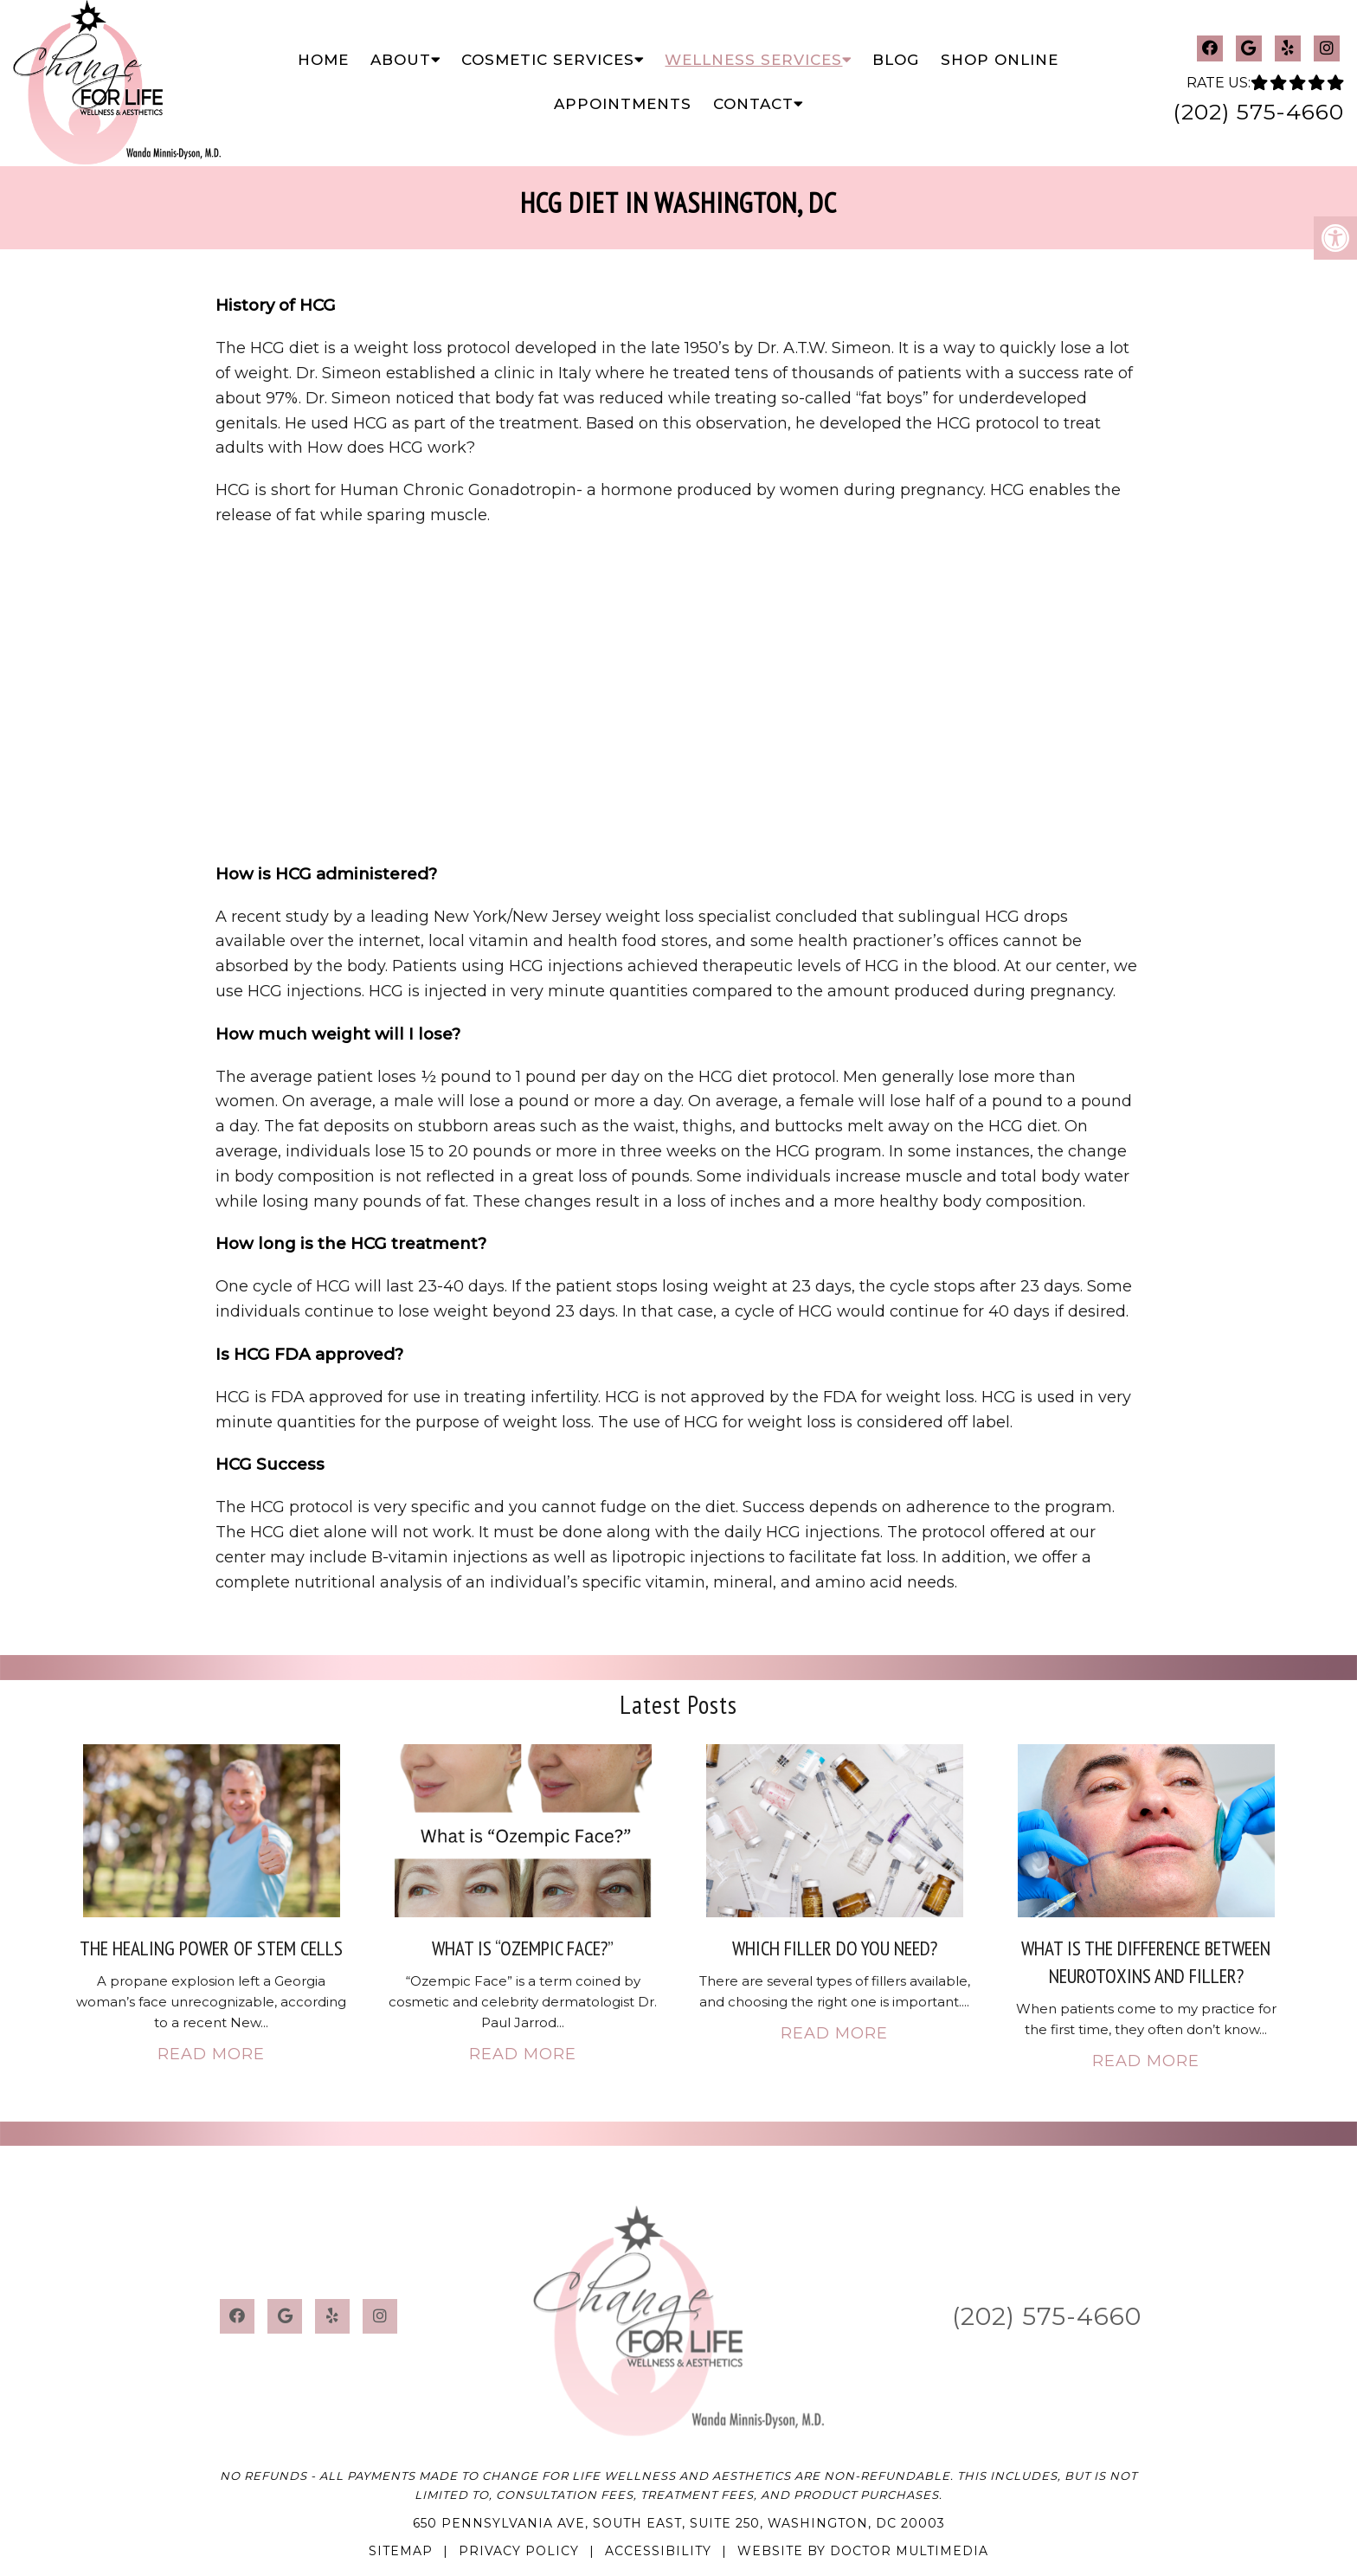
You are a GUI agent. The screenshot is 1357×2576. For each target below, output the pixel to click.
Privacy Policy (519, 2551)
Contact (753, 104)
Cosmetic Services (547, 59)
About (400, 59)
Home (323, 59)
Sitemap (401, 2551)
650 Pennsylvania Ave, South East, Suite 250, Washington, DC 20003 (679, 2523)
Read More (211, 2054)
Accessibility (658, 2551)
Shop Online (999, 59)
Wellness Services (753, 59)
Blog (895, 59)
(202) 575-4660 (1258, 112)
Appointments (622, 104)
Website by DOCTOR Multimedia (862, 2551)
